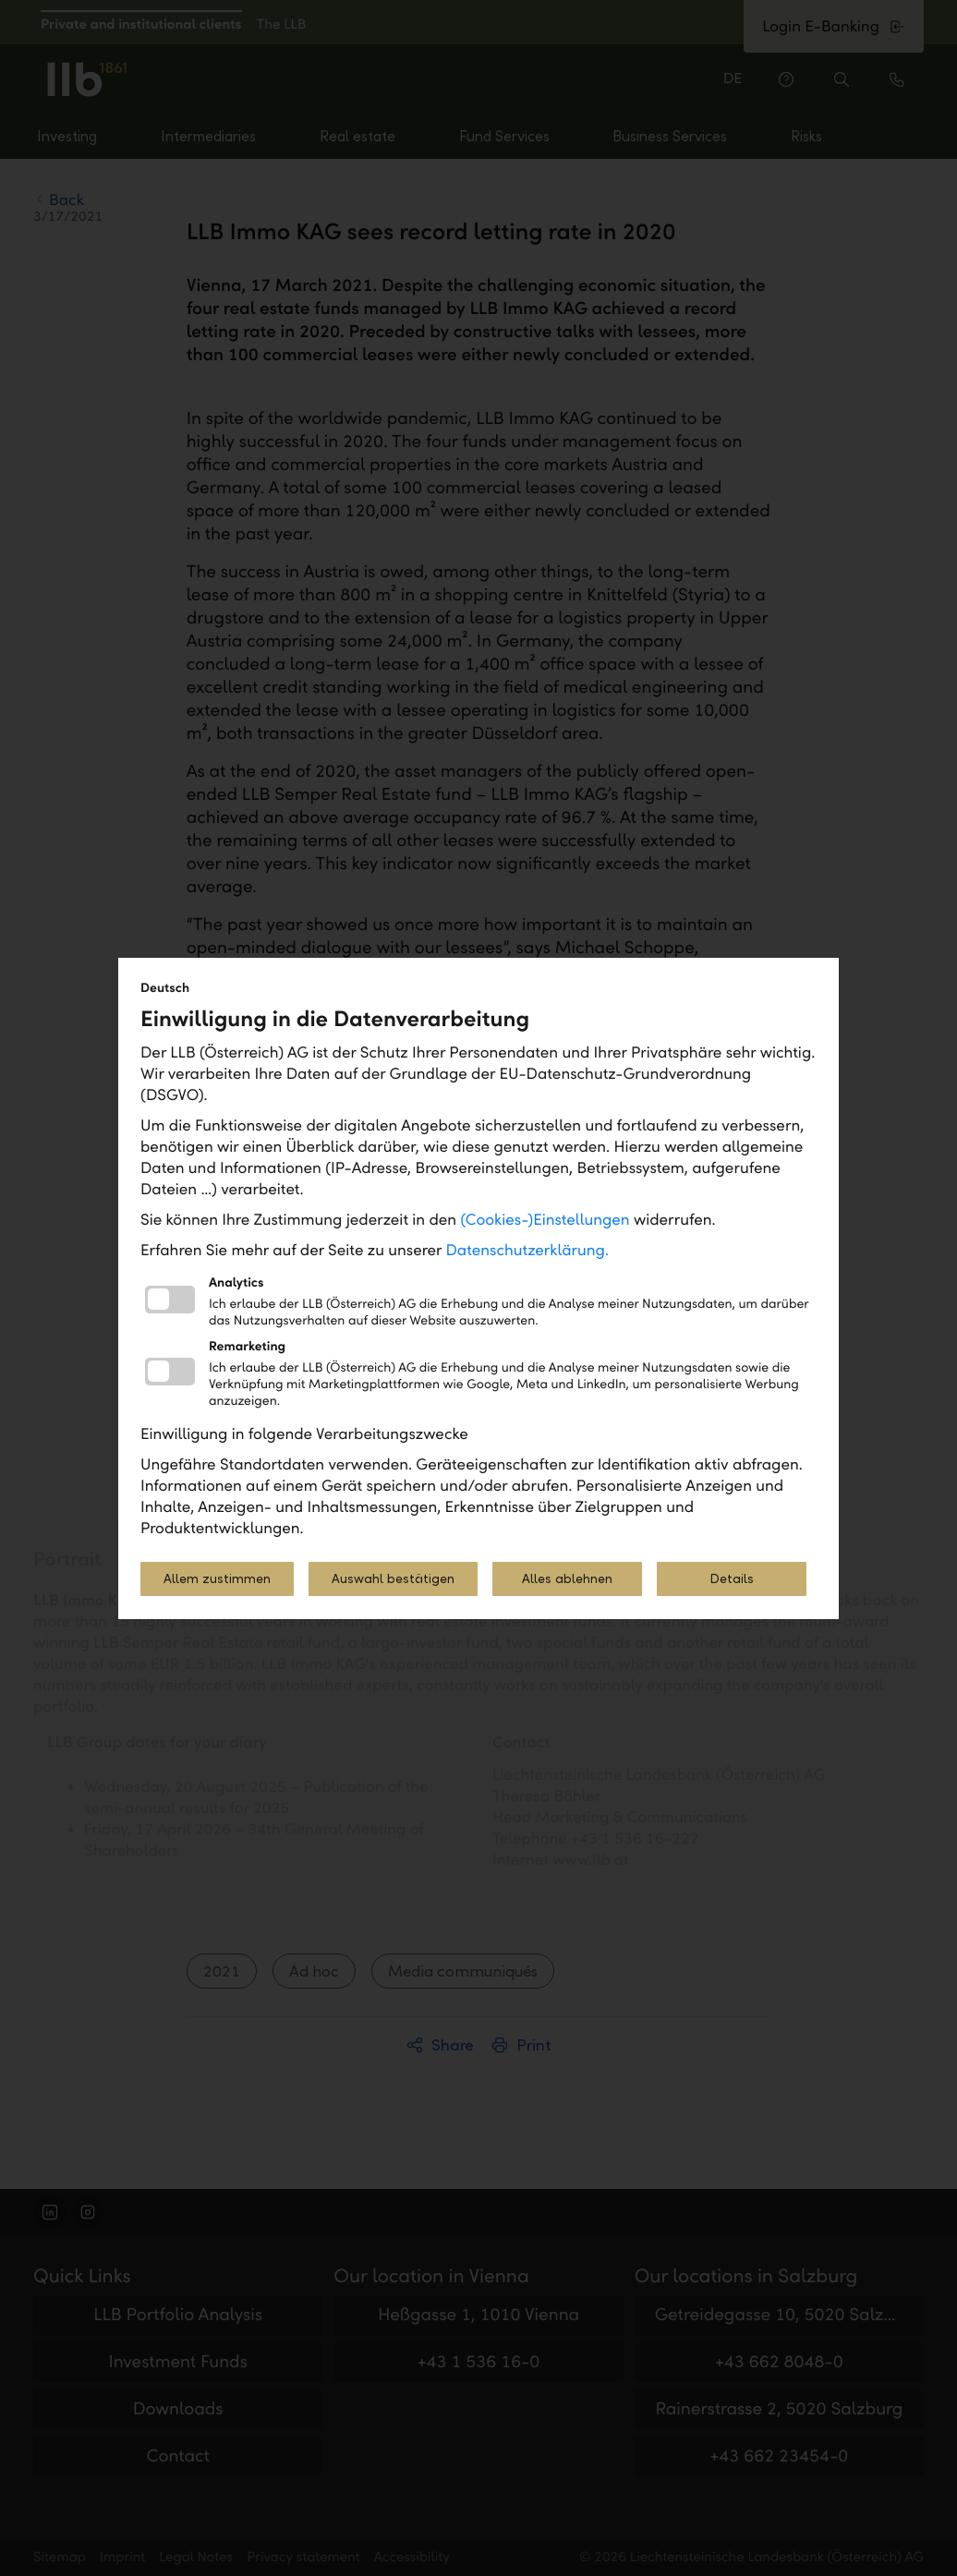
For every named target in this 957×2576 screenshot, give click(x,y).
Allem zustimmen (217, 1579)
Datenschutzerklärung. (528, 1250)
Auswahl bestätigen (393, 1579)
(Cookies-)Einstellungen (544, 1219)
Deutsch (164, 988)
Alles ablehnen (567, 1579)
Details (731, 1579)
